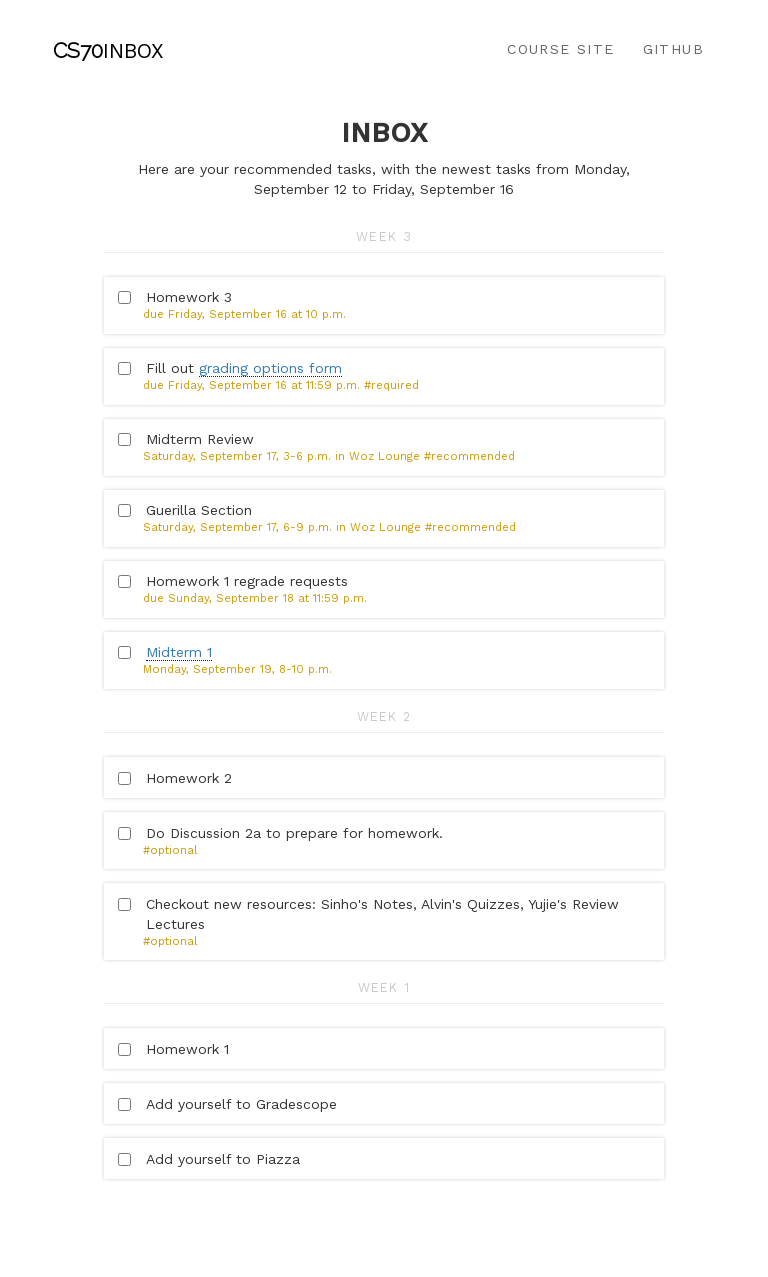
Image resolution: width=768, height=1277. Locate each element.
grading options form (270, 368)
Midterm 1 (179, 652)
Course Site (560, 49)
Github (673, 49)
